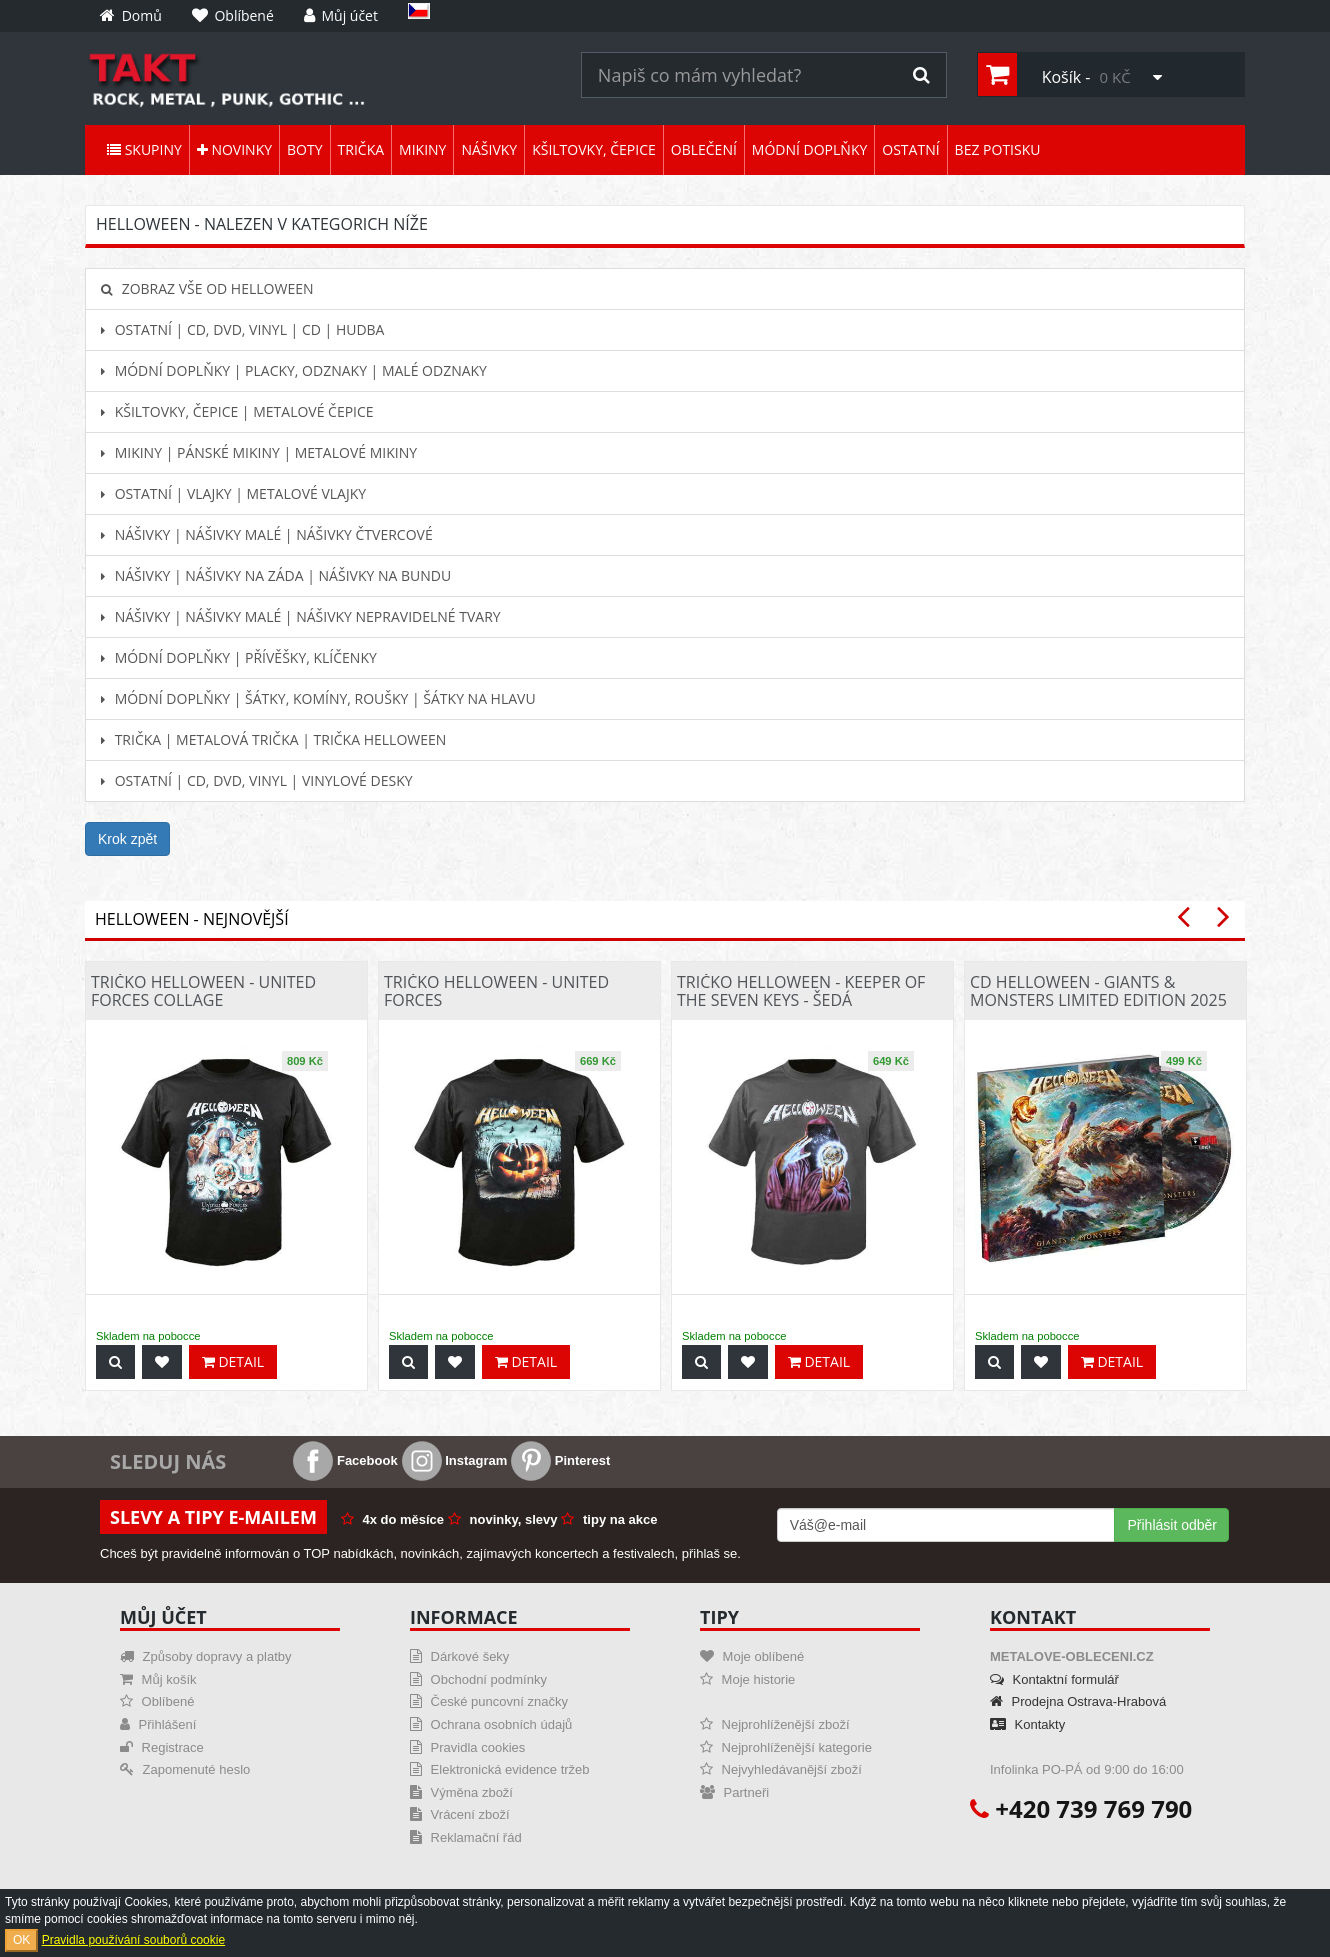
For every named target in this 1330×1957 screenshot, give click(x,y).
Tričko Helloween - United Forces (496, 991)
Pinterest (560, 1460)
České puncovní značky (489, 1701)
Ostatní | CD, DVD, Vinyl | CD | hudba (242, 329)
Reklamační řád (466, 1837)
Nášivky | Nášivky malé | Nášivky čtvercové (267, 534)
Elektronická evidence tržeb (500, 1769)
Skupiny (144, 149)
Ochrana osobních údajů (491, 1724)
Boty (304, 149)
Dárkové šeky (459, 1656)
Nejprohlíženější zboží (775, 1724)
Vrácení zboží (460, 1814)
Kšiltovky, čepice (594, 149)
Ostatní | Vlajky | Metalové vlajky (233, 493)
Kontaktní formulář (1054, 1679)
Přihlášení (158, 1724)
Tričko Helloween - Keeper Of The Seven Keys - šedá (801, 991)
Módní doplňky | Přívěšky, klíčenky (239, 657)
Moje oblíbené (752, 1656)
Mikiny (422, 149)
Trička (361, 149)
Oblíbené (157, 1701)
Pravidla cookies (467, 1747)
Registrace (162, 1747)
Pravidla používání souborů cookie (133, 1940)
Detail (233, 1361)
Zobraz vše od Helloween (207, 288)
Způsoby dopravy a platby (205, 1656)
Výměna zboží (461, 1792)
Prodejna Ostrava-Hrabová (1078, 1701)
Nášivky (489, 149)
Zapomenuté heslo (185, 1769)
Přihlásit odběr (1172, 1525)
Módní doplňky (809, 149)
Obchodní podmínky (478, 1679)
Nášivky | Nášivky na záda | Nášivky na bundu (276, 575)
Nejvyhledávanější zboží (781, 1769)
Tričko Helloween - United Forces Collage (203, 991)
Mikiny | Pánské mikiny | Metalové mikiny (259, 452)
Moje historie (747, 1679)
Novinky (234, 149)
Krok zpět (127, 839)
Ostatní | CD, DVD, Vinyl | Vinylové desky (257, 780)
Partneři (734, 1792)
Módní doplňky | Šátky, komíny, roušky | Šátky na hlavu (318, 698)
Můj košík (158, 1679)
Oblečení (704, 149)
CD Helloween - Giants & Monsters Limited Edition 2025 (1098, 991)
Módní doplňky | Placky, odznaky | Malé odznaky (294, 370)
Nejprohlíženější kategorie (786, 1747)
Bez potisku (998, 149)
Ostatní (910, 149)
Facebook (345, 1460)
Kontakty (1027, 1724)
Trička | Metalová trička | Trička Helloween (273, 739)
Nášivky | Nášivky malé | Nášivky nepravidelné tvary (301, 616)
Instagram (455, 1460)
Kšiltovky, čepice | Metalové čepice (237, 411)
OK (21, 1940)
